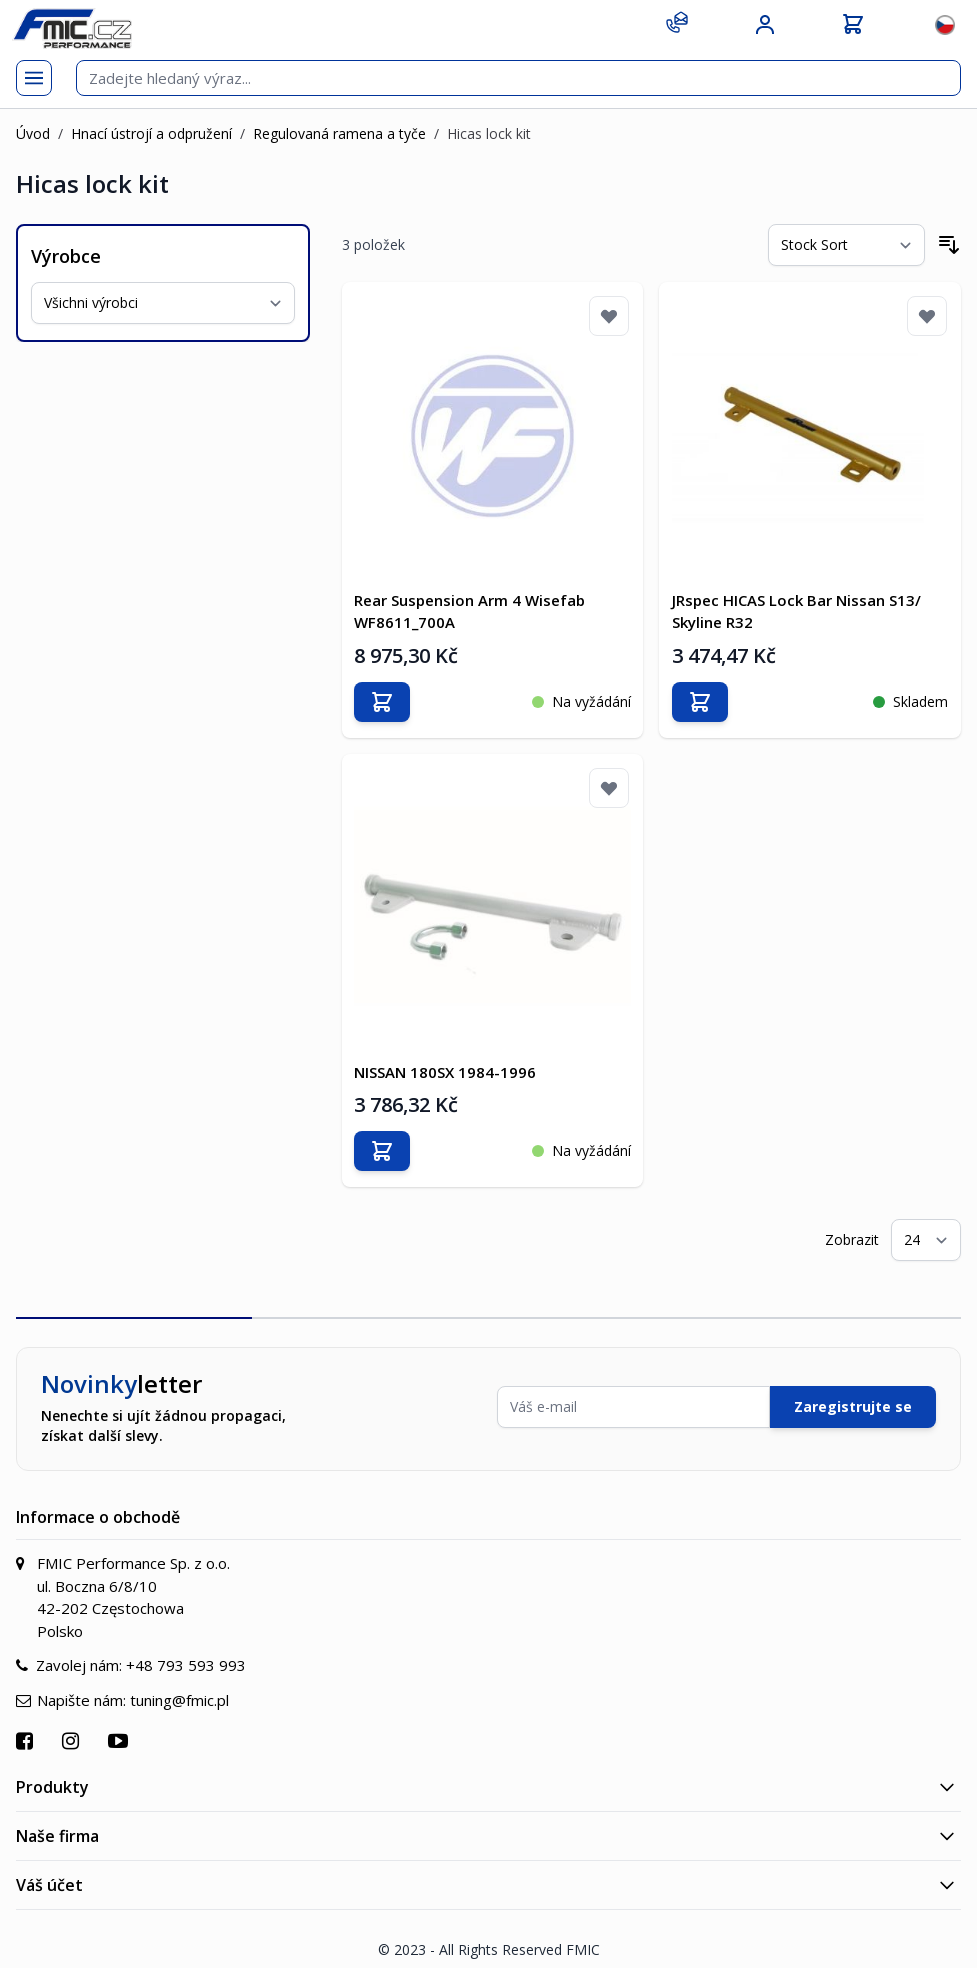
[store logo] (72, 28)
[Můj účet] (765, 25)
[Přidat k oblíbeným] (609, 316)
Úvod (33, 133)
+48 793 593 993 (186, 1653)
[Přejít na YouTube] (120, 1728)
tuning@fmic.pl (179, 1687)
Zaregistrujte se (853, 1394)
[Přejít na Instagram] (73, 1728)
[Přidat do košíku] (386, 695)
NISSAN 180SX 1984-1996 (449, 1059)
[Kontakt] (677, 22)
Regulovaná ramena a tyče (339, 133)
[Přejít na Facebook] (27, 1728)
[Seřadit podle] (846, 245)
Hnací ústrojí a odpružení (151, 133)
